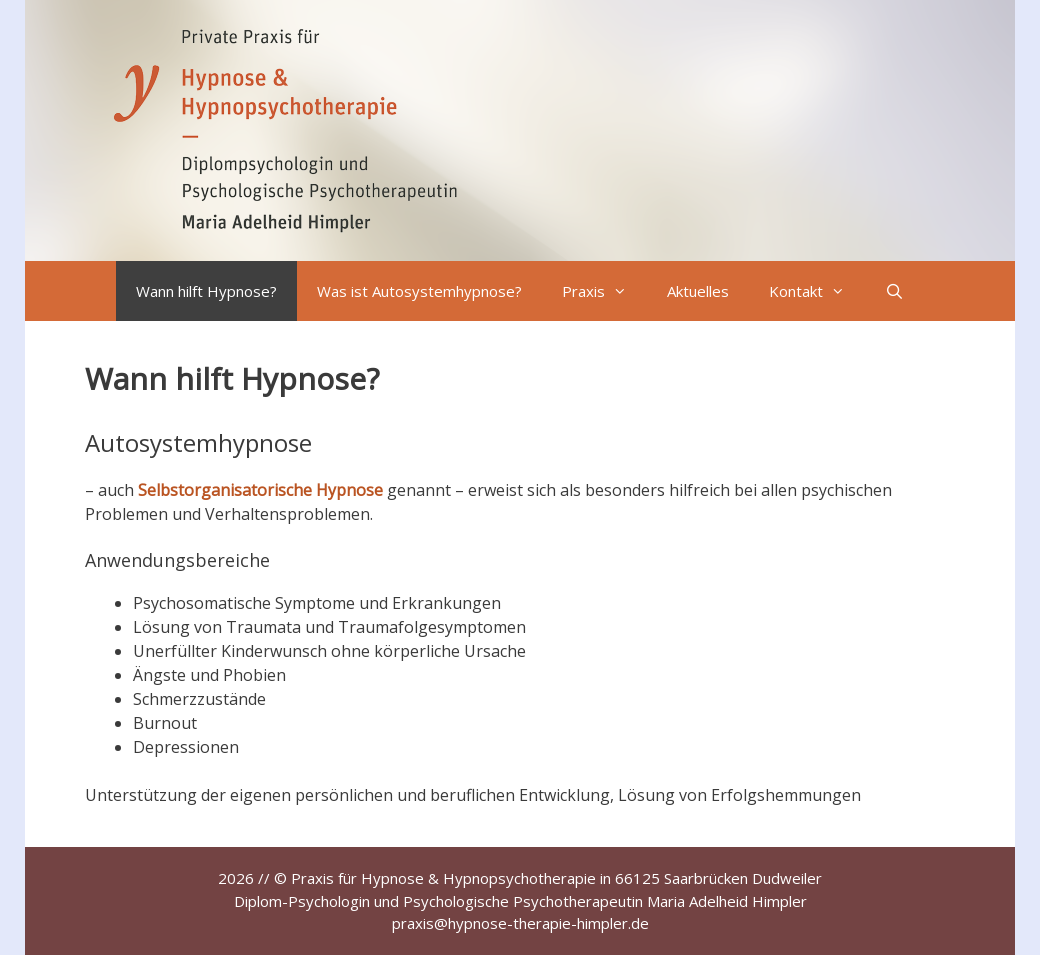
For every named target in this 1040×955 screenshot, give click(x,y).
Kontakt (817, 291)
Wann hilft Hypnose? (206, 291)
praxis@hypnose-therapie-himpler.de (520, 923)
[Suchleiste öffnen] (894, 291)
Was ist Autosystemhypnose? (419, 291)
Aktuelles (698, 291)
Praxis (604, 291)
